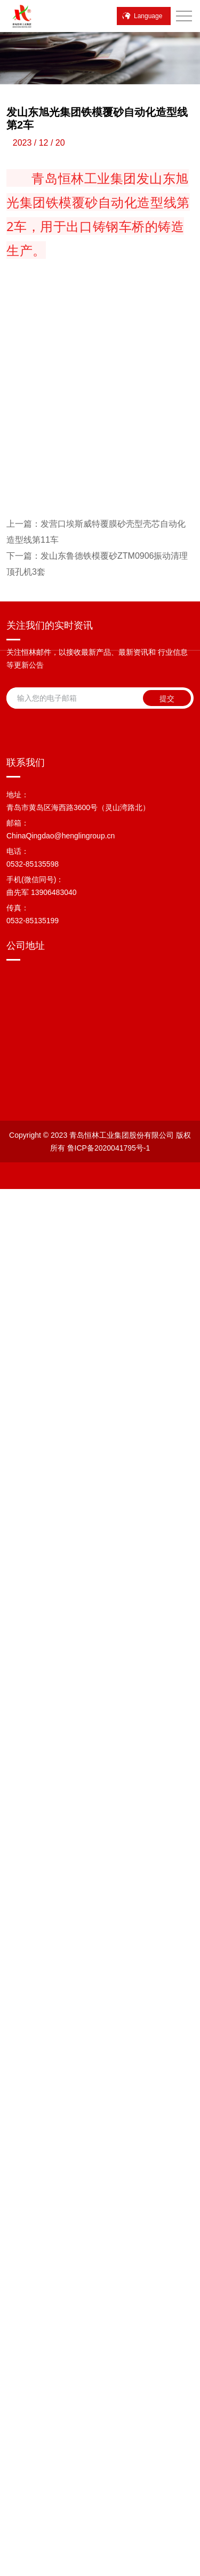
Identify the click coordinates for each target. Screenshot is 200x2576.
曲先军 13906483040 (41, 2118)
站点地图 (108, 2386)
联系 (100, 2568)
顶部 (140, 2568)
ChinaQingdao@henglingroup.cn (60, 2061)
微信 (60, 2568)
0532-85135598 (32, 2090)
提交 (166, 1837)
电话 (19, 2568)
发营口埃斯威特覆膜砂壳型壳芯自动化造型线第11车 (96, 1670)
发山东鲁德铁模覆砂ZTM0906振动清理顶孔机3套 (97, 1702)
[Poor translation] (36, 2481)
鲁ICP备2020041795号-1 (67, 2373)
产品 (180, 2568)
